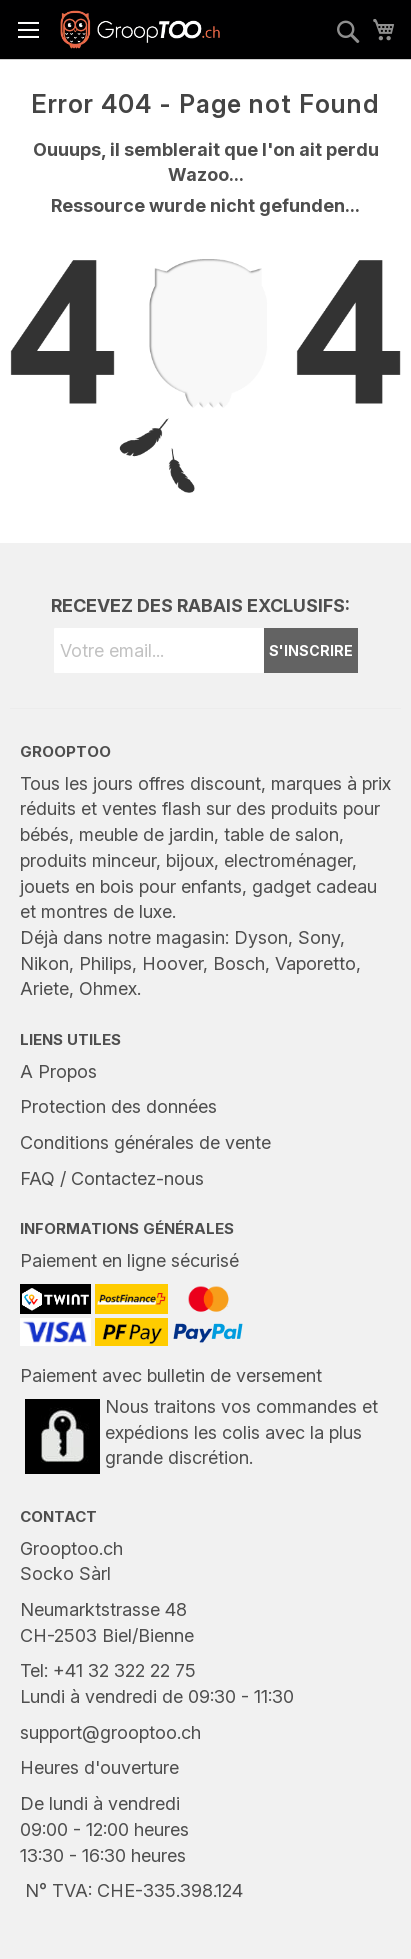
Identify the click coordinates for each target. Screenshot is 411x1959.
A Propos (58, 1071)
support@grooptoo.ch (110, 1732)
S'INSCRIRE (311, 650)
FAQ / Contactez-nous (112, 1178)
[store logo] (140, 29)
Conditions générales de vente (145, 1142)
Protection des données (118, 1106)
